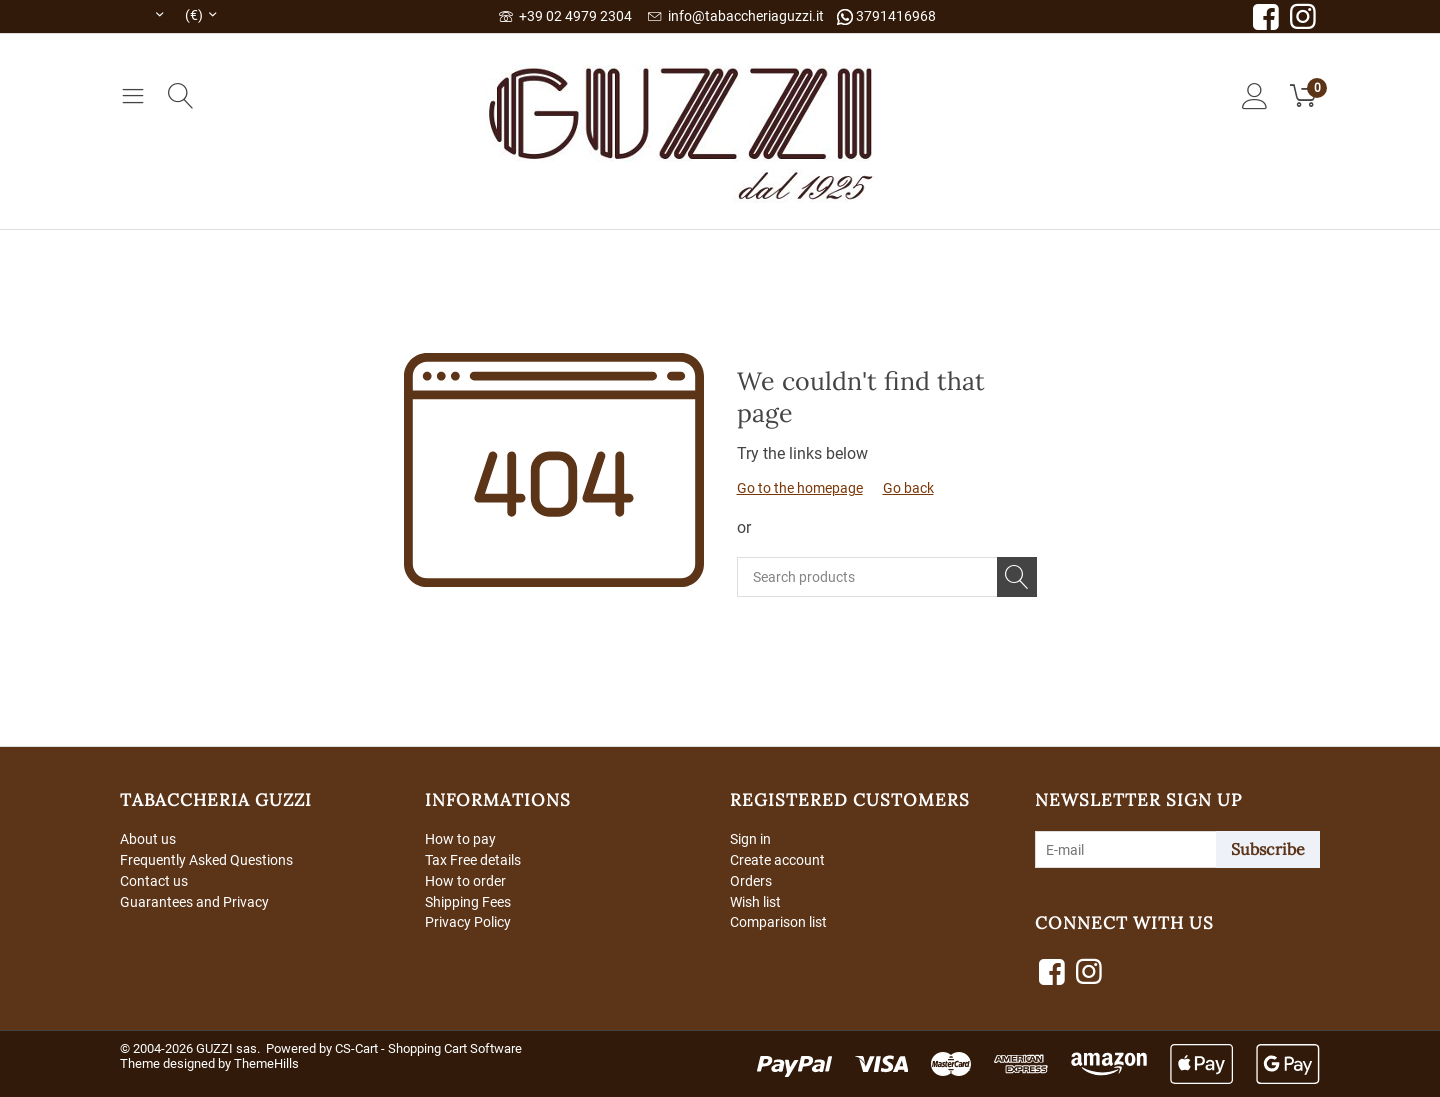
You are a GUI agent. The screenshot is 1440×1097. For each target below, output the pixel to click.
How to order (465, 881)
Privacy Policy (468, 922)
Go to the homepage (800, 488)
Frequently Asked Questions (206, 860)
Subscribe (1268, 849)
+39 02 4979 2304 (565, 16)
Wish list (755, 902)
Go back (908, 488)
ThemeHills (266, 1063)
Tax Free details (473, 860)
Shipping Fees (468, 902)
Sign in (750, 839)
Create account (777, 860)
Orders (751, 881)
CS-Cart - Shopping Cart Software (428, 1048)
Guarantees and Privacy (194, 902)
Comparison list (778, 922)
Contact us (154, 881)
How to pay (460, 839)
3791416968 (886, 16)
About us (148, 839)
